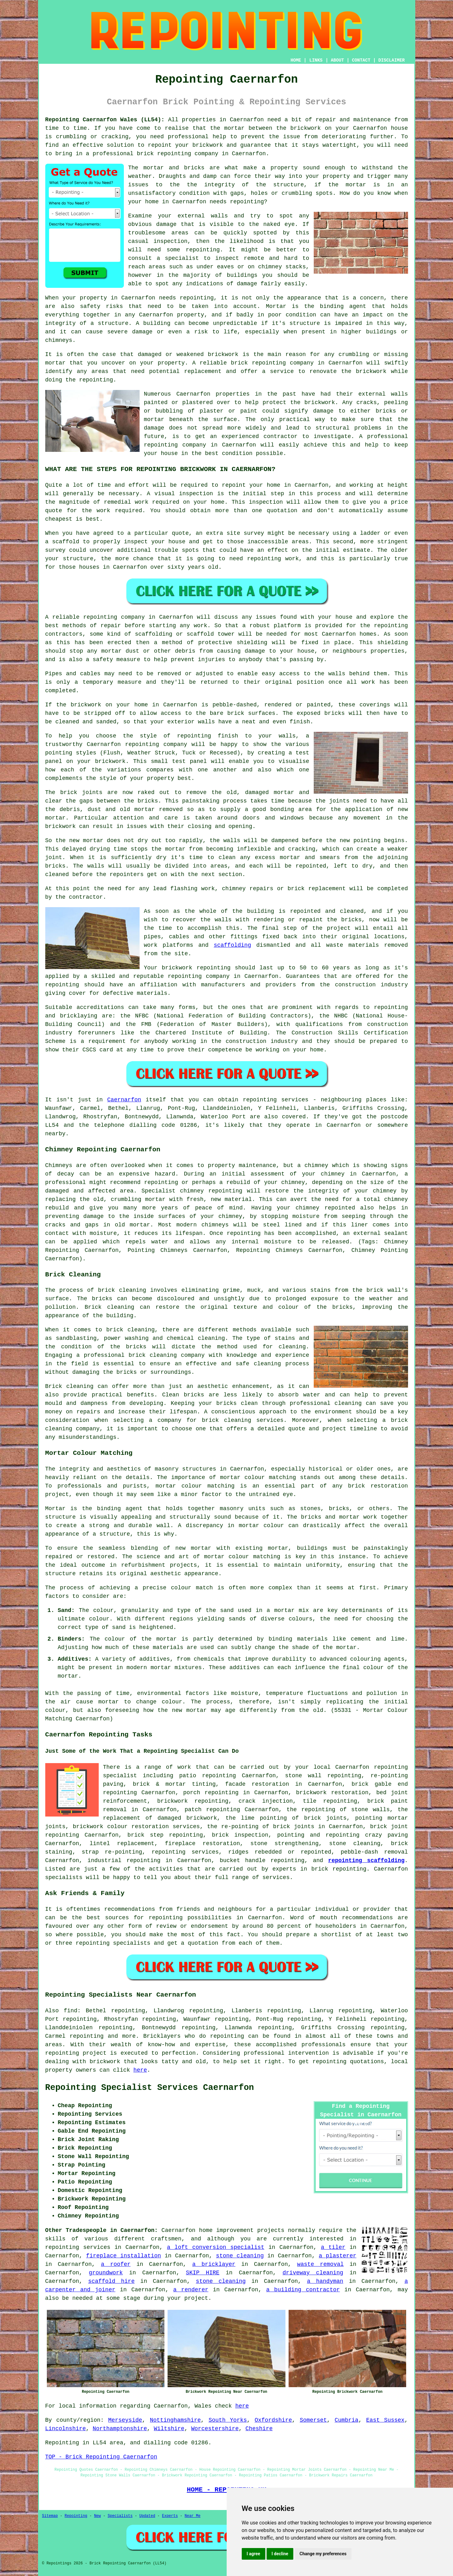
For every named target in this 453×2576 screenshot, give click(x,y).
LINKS (316, 60)
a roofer (115, 2264)
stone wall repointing (323, 1776)
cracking (301, 849)
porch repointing (211, 1792)
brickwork (319, 402)
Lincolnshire (65, 2428)
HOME (295, 60)
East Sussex (385, 2420)
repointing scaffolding (366, 1860)
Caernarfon (124, 1100)
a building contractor (303, 2290)
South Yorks (227, 2420)
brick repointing (258, 363)
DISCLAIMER (391, 60)
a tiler (333, 2247)
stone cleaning (240, 2256)
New (97, 2516)
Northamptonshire (120, 2428)
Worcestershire (215, 2428)
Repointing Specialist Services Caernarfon (149, 2087)
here (140, 2070)
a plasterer (337, 2256)
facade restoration (257, 1784)
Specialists (120, 2516)
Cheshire (259, 2428)
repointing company (175, 445)
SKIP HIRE (202, 2273)
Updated (147, 2516)
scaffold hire (111, 2281)
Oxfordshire (273, 2420)
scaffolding (232, 945)
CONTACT (361, 60)
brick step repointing (165, 1835)
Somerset (313, 2420)
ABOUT (337, 60)
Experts (170, 2516)
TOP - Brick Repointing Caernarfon (101, 2457)
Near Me (192, 2516)
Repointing (76, 2516)
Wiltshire (169, 2428)
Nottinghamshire (175, 2420)
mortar (356, 185)
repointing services (78, 2247)
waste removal (320, 2264)
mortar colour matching (258, 1477)
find (70, 2011)
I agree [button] (253, 2553)
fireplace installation (123, 2256)
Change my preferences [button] (323, 2553)
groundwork (106, 2273)
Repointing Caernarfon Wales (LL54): (105, 120)
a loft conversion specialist (215, 2247)
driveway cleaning (313, 2273)
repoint (234, 485)
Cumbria (347, 2420)
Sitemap (50, 2516)
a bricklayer (213, 2264)
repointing (174, 154)
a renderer (190, 2290)
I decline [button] (280, 2553)
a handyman (325, 2281)
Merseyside (125, 2420)
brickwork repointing (193, 1801)
